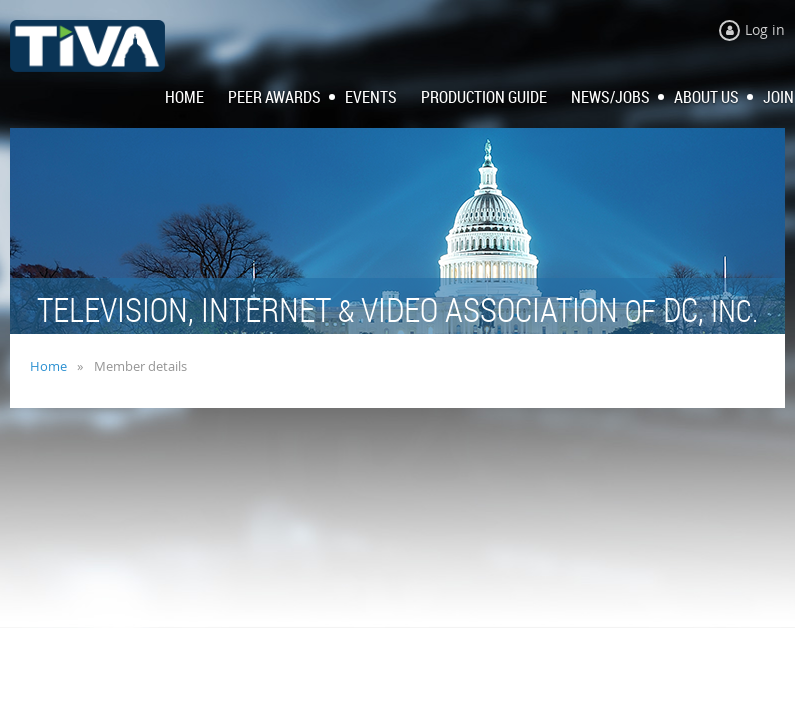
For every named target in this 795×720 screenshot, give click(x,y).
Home (48, 366)
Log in (765, 29)
